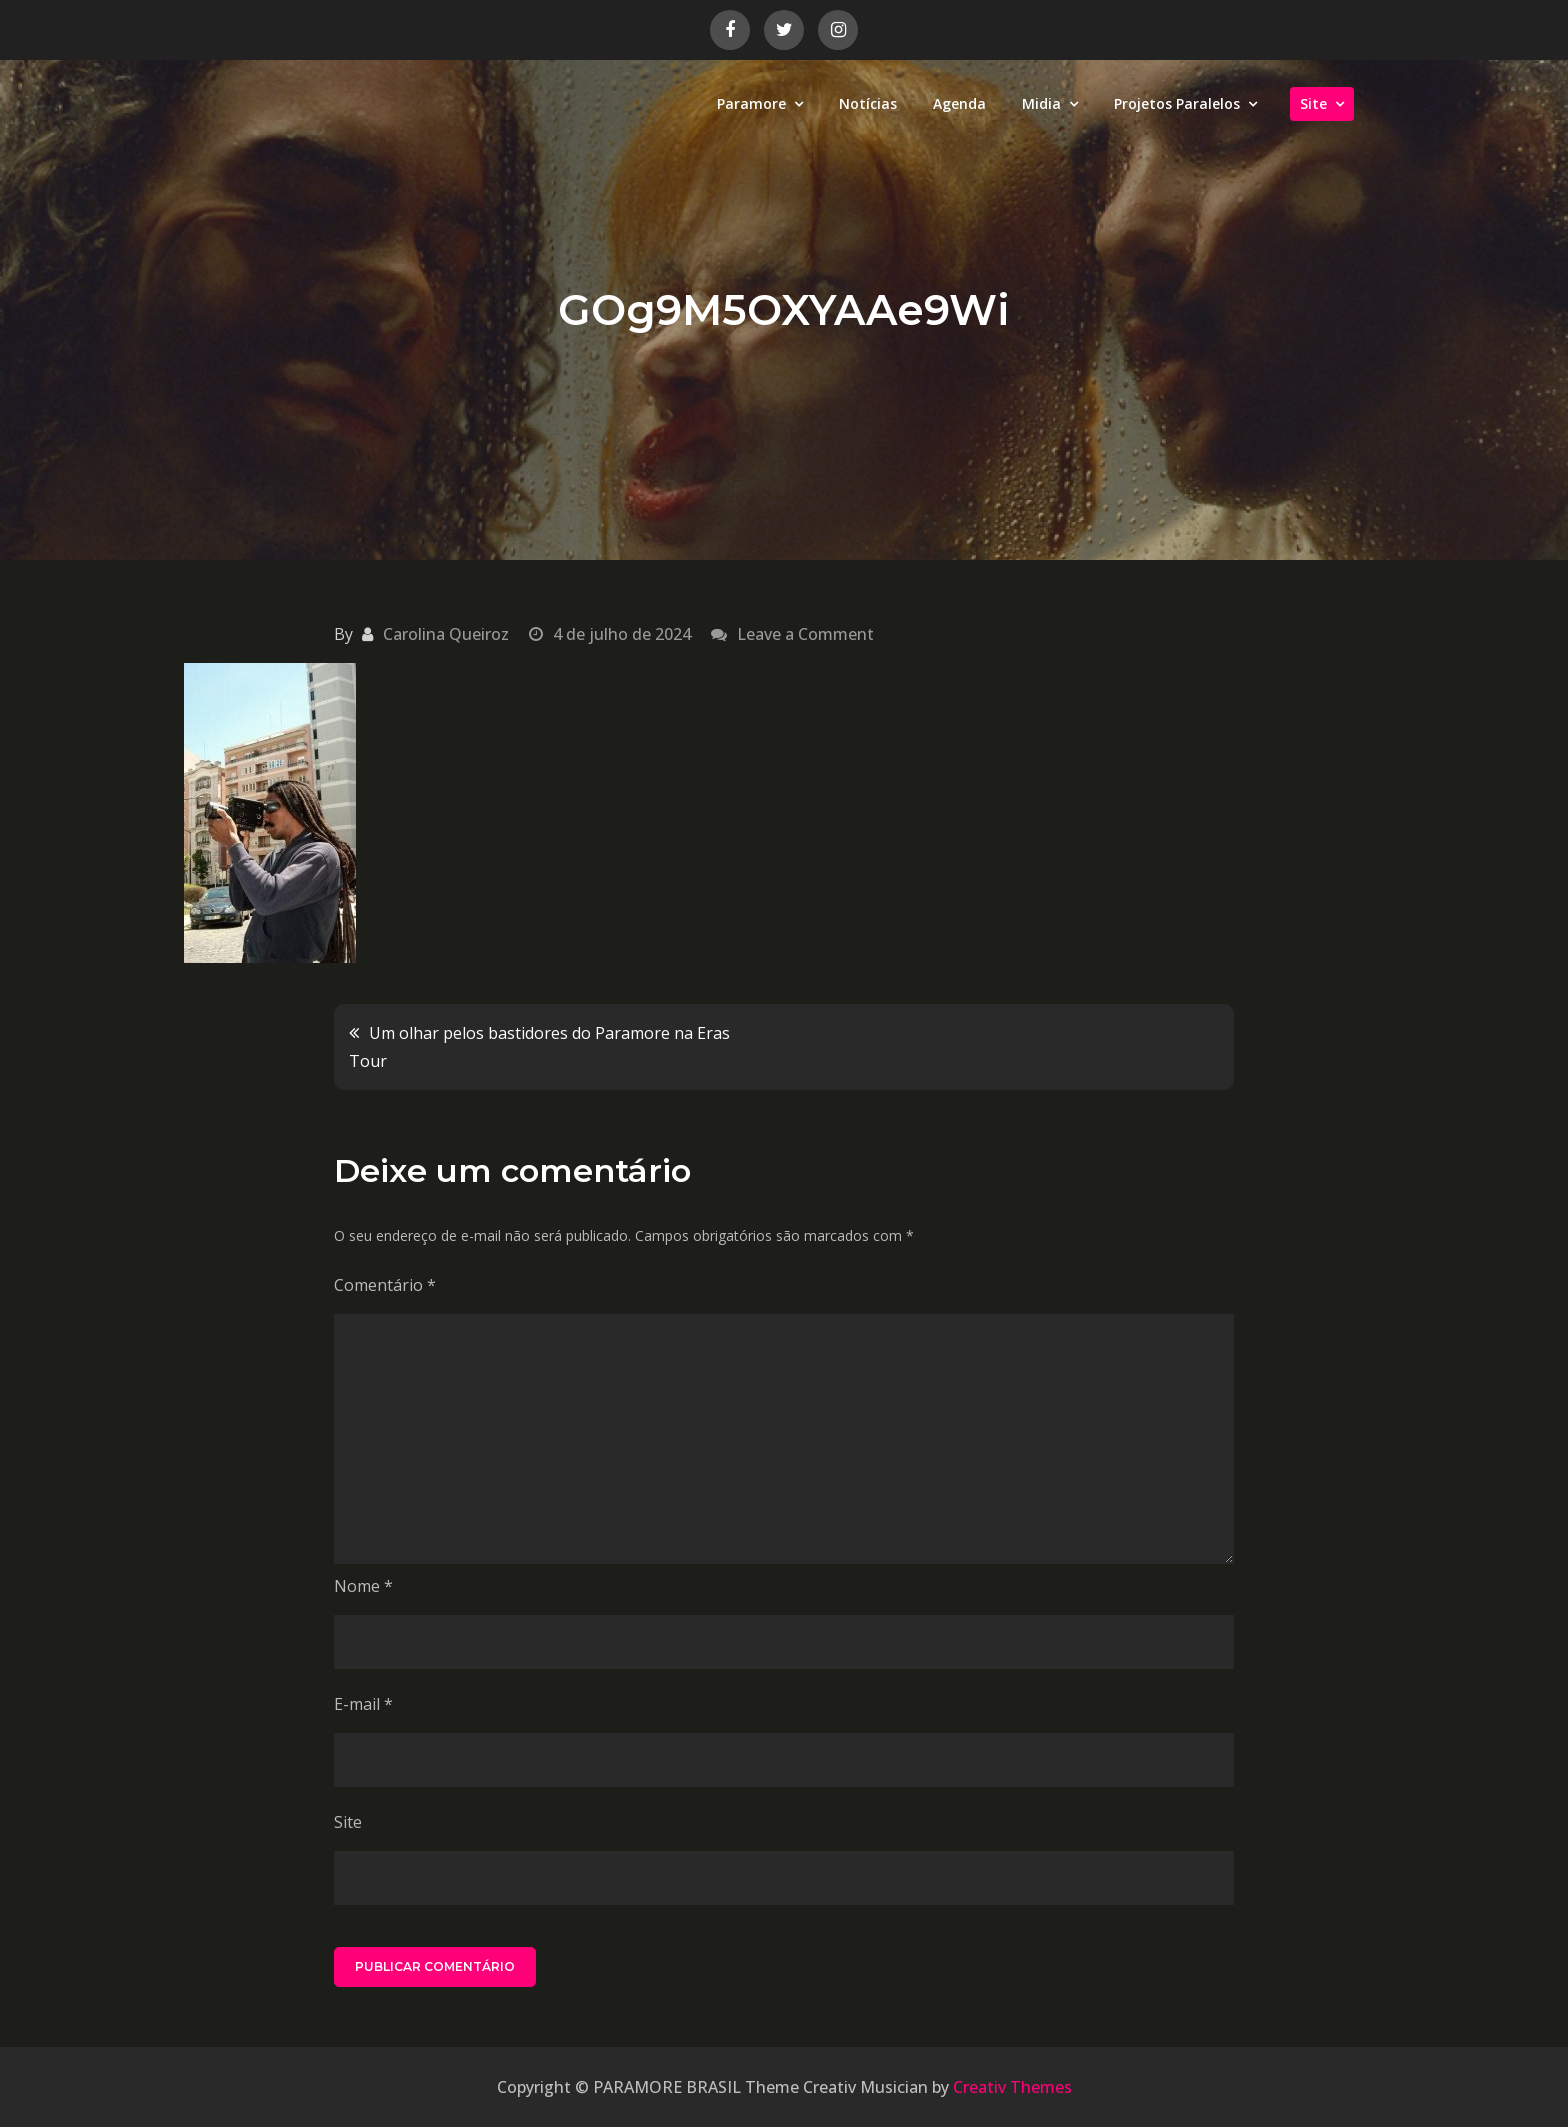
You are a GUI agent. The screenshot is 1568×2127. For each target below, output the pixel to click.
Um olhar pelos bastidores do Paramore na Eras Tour (539, 1047)
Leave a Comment (805, 634)
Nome (363, 1586)
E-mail (363, 1704)
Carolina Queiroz (446, 634)
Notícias (868, 103)
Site (1313, 103)
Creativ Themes (1012, 2087)
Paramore (751, 103)
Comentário (385, 1285)
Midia (1041, 103)
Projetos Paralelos (1177, 103)
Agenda (959, 103)
